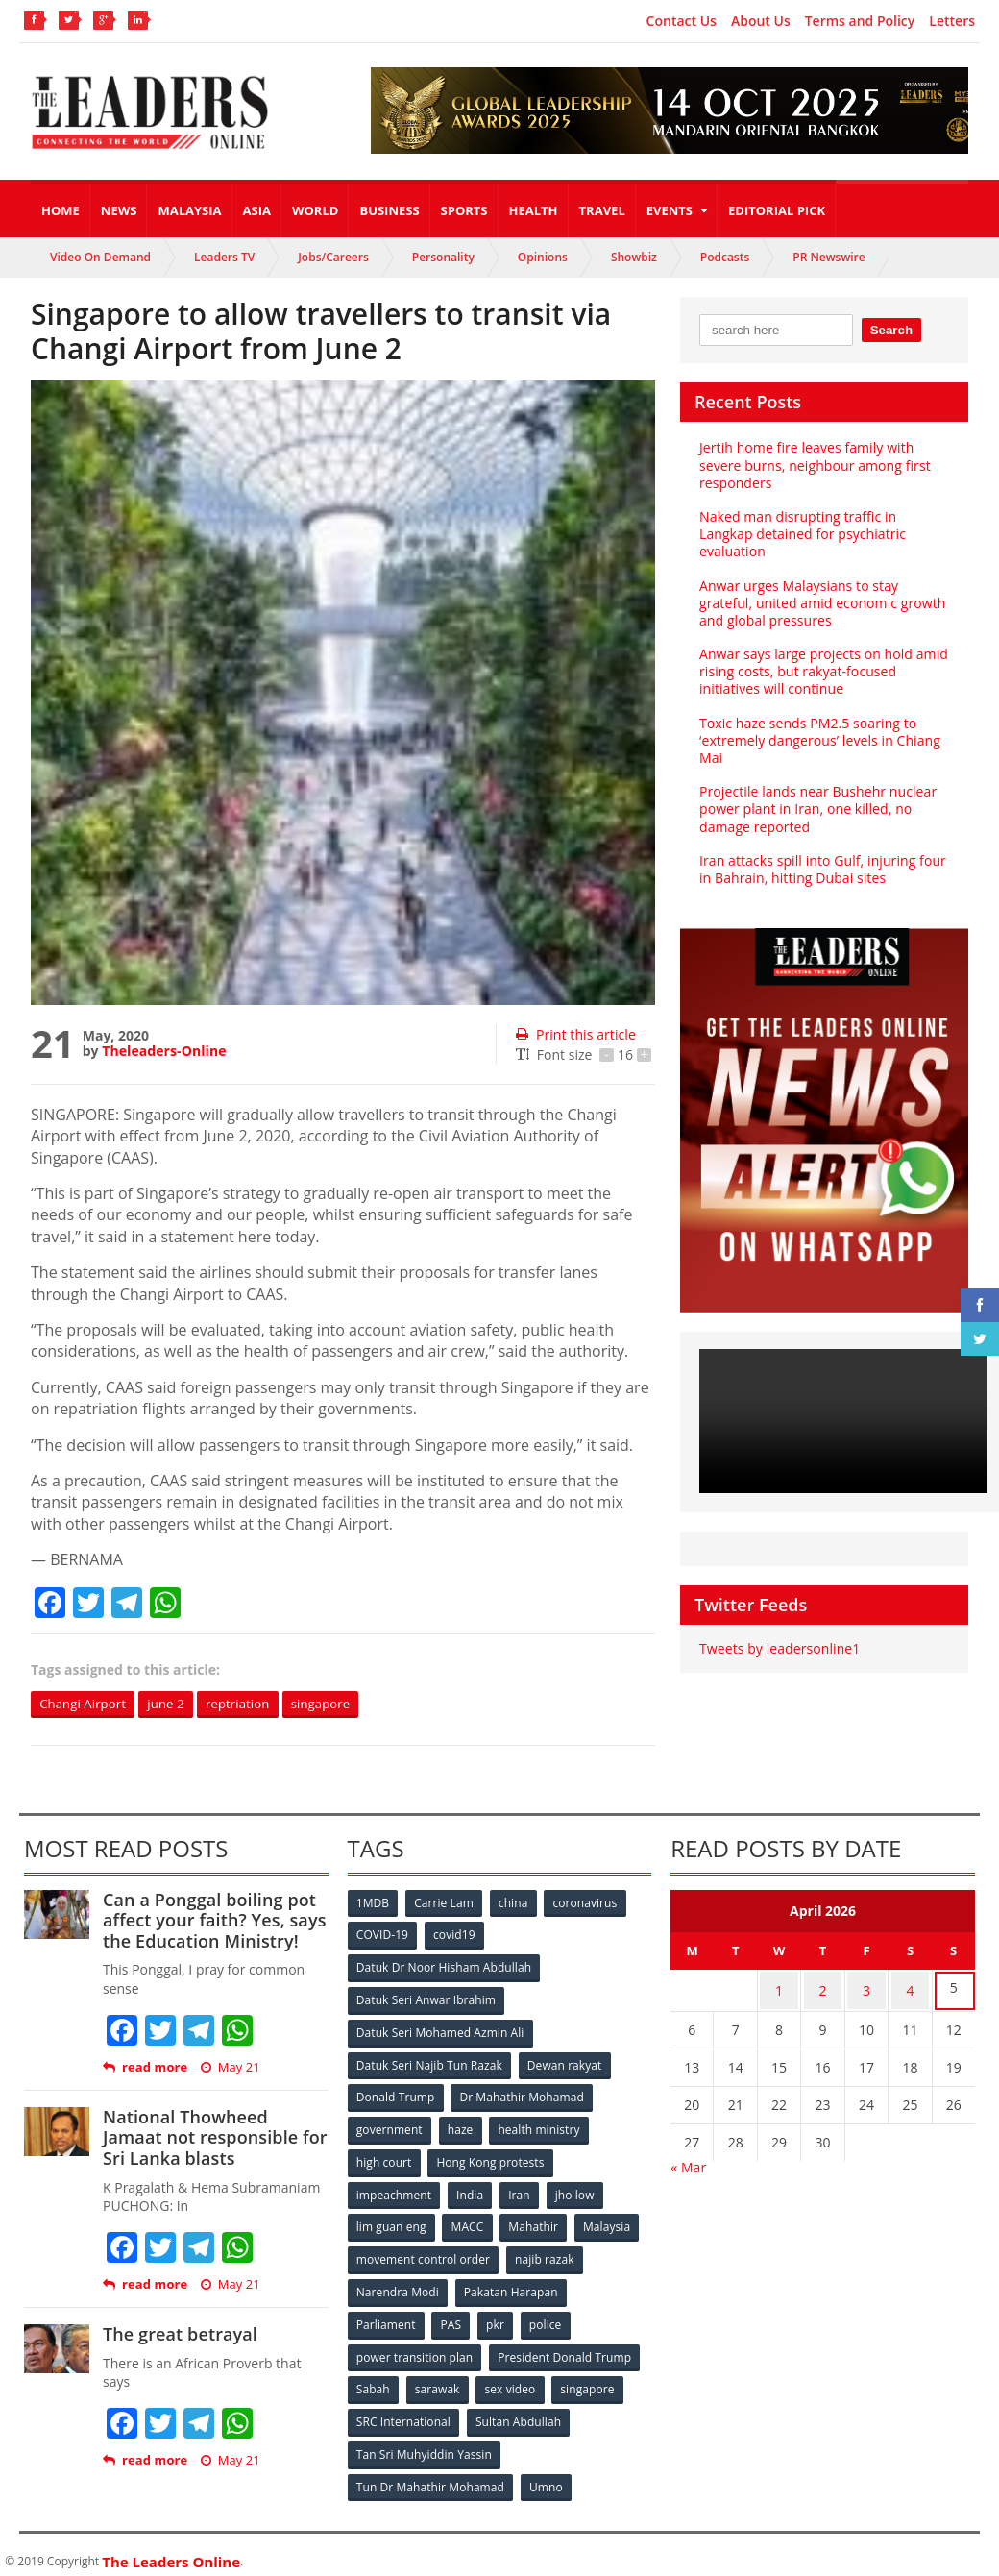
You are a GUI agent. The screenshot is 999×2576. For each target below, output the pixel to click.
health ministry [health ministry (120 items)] (540, 2126)
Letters (952, 21)
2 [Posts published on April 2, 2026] (823, 1989)
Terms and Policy (860, 21)
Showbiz (634, 257)
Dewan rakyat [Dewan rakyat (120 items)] (564, 2062)
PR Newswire (828, 257)
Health (533, 210)
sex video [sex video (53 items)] (513, 2379)
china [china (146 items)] (515, 1904)
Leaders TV (224, 257)
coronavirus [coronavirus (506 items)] (589, 1904)
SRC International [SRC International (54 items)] (404, 2411)
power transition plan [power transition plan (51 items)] (415, 2348)
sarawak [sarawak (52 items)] (439, 2379)
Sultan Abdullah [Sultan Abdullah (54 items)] (518, 2411)
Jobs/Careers (333, 257)
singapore (336, 1704)
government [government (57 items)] (390, 2126)
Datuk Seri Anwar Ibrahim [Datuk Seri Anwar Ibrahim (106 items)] (426, 1999)
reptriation (249, 1704)
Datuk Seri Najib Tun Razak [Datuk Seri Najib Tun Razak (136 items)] (429, 2062)
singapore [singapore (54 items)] (592, 2379)
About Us (761, 21)
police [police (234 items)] (549, 2316)
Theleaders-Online (163, 1051)
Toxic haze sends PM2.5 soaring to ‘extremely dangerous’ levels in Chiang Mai (818, 740)
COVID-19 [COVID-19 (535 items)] (383, 1935)
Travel (602, 210)
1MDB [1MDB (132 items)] (373, 1904)
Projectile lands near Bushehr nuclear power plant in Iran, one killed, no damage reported (816, 808)
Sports (464, 210)
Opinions (543, 257)
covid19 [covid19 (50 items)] (455, 1935)
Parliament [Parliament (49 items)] (386, 2316)
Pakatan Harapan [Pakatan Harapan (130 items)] (511, 2284)
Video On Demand (100, 257)
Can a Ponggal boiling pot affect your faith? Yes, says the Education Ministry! (213, 1921)
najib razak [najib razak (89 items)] (545, 2253)
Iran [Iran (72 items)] (521, 2189)
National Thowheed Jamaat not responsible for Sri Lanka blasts (214, 2138)
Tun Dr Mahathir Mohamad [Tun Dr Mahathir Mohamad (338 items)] (430, 2474)
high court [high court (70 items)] (384, 2157)
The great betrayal (179, 2334)
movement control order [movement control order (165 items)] (423, 2253)
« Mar (688, 2163)
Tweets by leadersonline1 (778, 1648)
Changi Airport (85, 1704)
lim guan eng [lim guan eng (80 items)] (391, 2221)
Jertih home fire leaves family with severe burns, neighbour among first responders (813, 464)
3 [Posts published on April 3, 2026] (866, 1989)
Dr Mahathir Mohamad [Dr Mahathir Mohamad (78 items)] (522, 2094)
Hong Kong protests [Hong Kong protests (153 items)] (491, 2157)
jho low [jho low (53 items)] (578, 2189)
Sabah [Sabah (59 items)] (374, 2379)
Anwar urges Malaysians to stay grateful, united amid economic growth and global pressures (820, 603)
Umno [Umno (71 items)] (546, 2474)
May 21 (229, 2068)
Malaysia (189, 210)
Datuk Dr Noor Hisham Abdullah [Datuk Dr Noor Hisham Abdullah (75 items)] (443, 1967)
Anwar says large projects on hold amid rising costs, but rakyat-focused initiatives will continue (822, 671)
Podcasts (725, 257)
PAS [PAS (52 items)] (452, 2316)
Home (60, 210)
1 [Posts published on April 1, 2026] (779, 1989)
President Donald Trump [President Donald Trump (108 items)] (564, 2348)
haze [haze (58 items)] (461, 2126)
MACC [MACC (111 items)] (468, 2221)
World (315, 210)
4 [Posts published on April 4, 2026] (910, 1989)
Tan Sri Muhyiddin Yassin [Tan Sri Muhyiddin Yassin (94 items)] (424, 2443)
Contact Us (681, 21)
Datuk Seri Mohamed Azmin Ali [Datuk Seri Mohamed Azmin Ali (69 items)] (440, 2031)
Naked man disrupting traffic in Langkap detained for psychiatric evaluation (801, 533)
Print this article (575, 1034)
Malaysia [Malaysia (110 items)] (610, 2221)
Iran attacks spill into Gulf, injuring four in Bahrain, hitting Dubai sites (820, 869)
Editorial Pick (776, 210)
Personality (443, 257)
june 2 (173, 1704)
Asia (257, 210)
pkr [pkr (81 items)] (498, 2316)
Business (389, 210)
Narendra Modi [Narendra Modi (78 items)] (398, 2284)
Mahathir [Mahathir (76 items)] (535, 2221)
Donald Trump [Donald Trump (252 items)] (396, 2094)
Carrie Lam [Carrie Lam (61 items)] (445, 1904)
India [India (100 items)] (471, 2189)
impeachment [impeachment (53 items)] (394, 2189)
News (119, 210)
